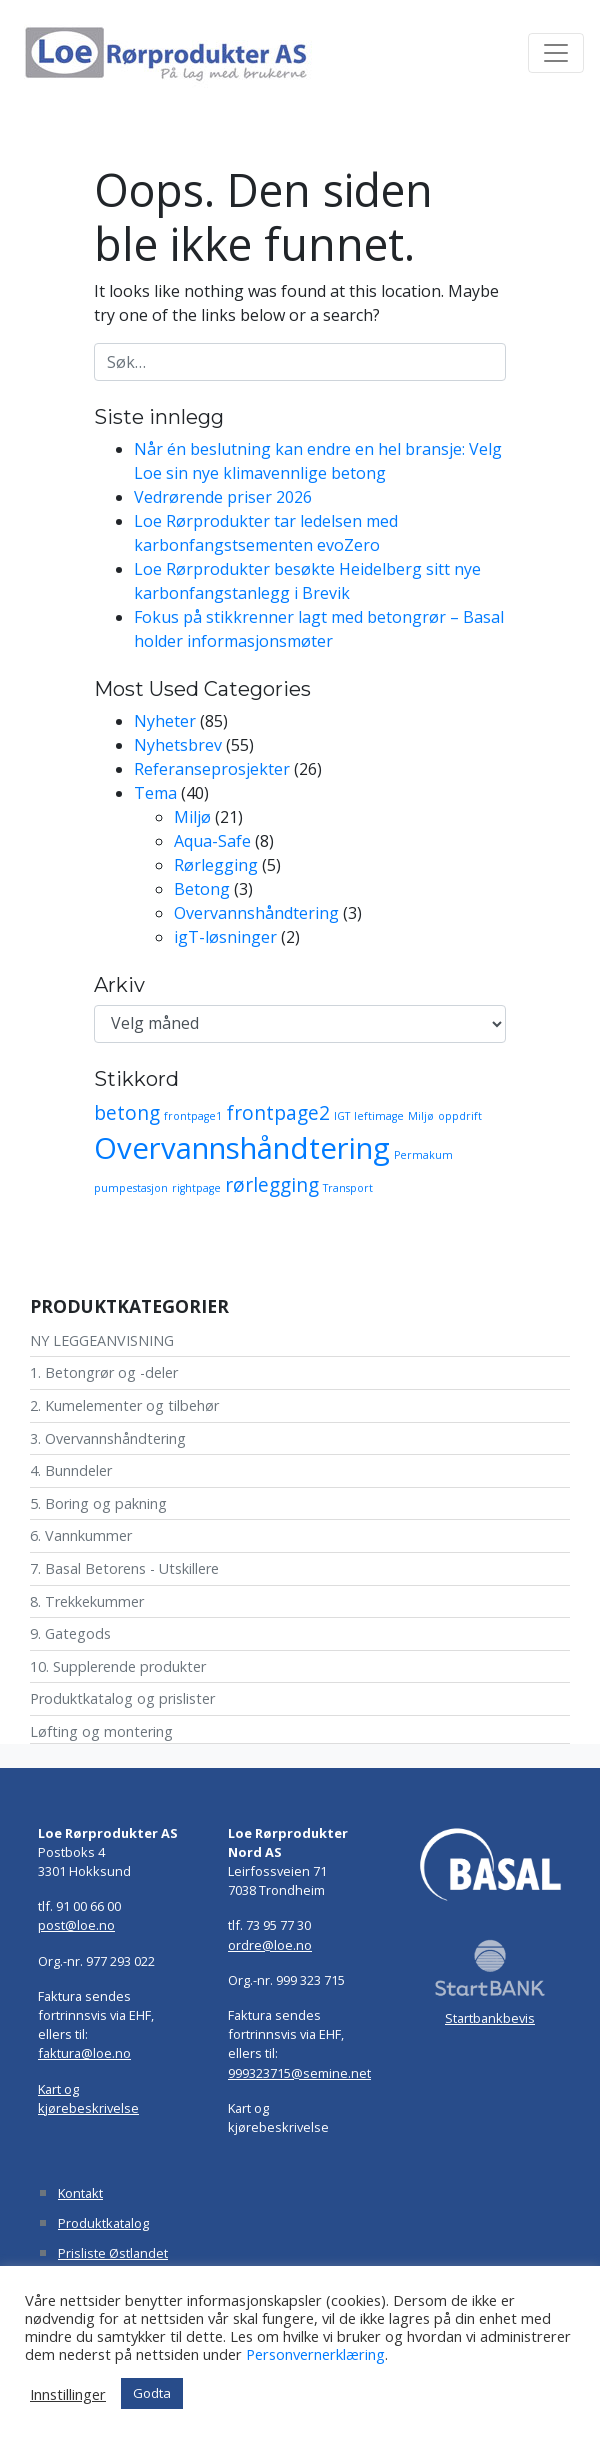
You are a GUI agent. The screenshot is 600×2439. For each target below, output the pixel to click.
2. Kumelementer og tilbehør (124, 1405)
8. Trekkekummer (87, 1601)
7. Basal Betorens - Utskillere (124, 1568)
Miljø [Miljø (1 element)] (421, 1116)
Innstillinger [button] (68, 2394)
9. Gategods (70, 1633)
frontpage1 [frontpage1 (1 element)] (193, 1116)
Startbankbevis (490, 2018)
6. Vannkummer (81, 1535)
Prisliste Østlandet (113, 2253)
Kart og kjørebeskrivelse (88, 2098)
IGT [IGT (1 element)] (342, 1116)
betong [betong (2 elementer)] (127, 1113)
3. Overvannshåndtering (108, 1438)
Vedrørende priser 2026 (223, 497)
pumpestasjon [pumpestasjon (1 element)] (131, 1188)
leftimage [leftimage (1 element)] (379, 1116)
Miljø (192, 817)
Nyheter (165, 721)
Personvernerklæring (315, 2354)
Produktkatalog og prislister (122, 1698)
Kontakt (80, 2193)
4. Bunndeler (71, 1470)
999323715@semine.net (299, 2073)
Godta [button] (152, 2393)
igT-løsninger (225, 937)
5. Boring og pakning (98, 1503)
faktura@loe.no (84, 2053)
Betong (202, 889)
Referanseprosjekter (212, 769)
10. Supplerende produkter (118, 1666)
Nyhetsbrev (178, 745)
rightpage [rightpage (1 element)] (196, 1188)
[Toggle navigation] (556, 53)
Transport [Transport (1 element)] (348, 1188)
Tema (155, 793)
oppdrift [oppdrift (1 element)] (460, 1116)
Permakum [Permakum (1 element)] (423, 1155)
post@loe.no (76, 1925)
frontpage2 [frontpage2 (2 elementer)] (278, 1113)
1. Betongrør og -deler (104, 1372)
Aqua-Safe (212, 841)
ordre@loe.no (270, 1945)
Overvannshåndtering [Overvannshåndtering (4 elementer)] (242, 1148)
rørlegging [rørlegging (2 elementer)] (272, 1185)
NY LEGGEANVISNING (102, 1340)
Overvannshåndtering (256, 913)
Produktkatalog (103, 2223)
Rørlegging (216, 865)
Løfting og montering (101, 1731)
